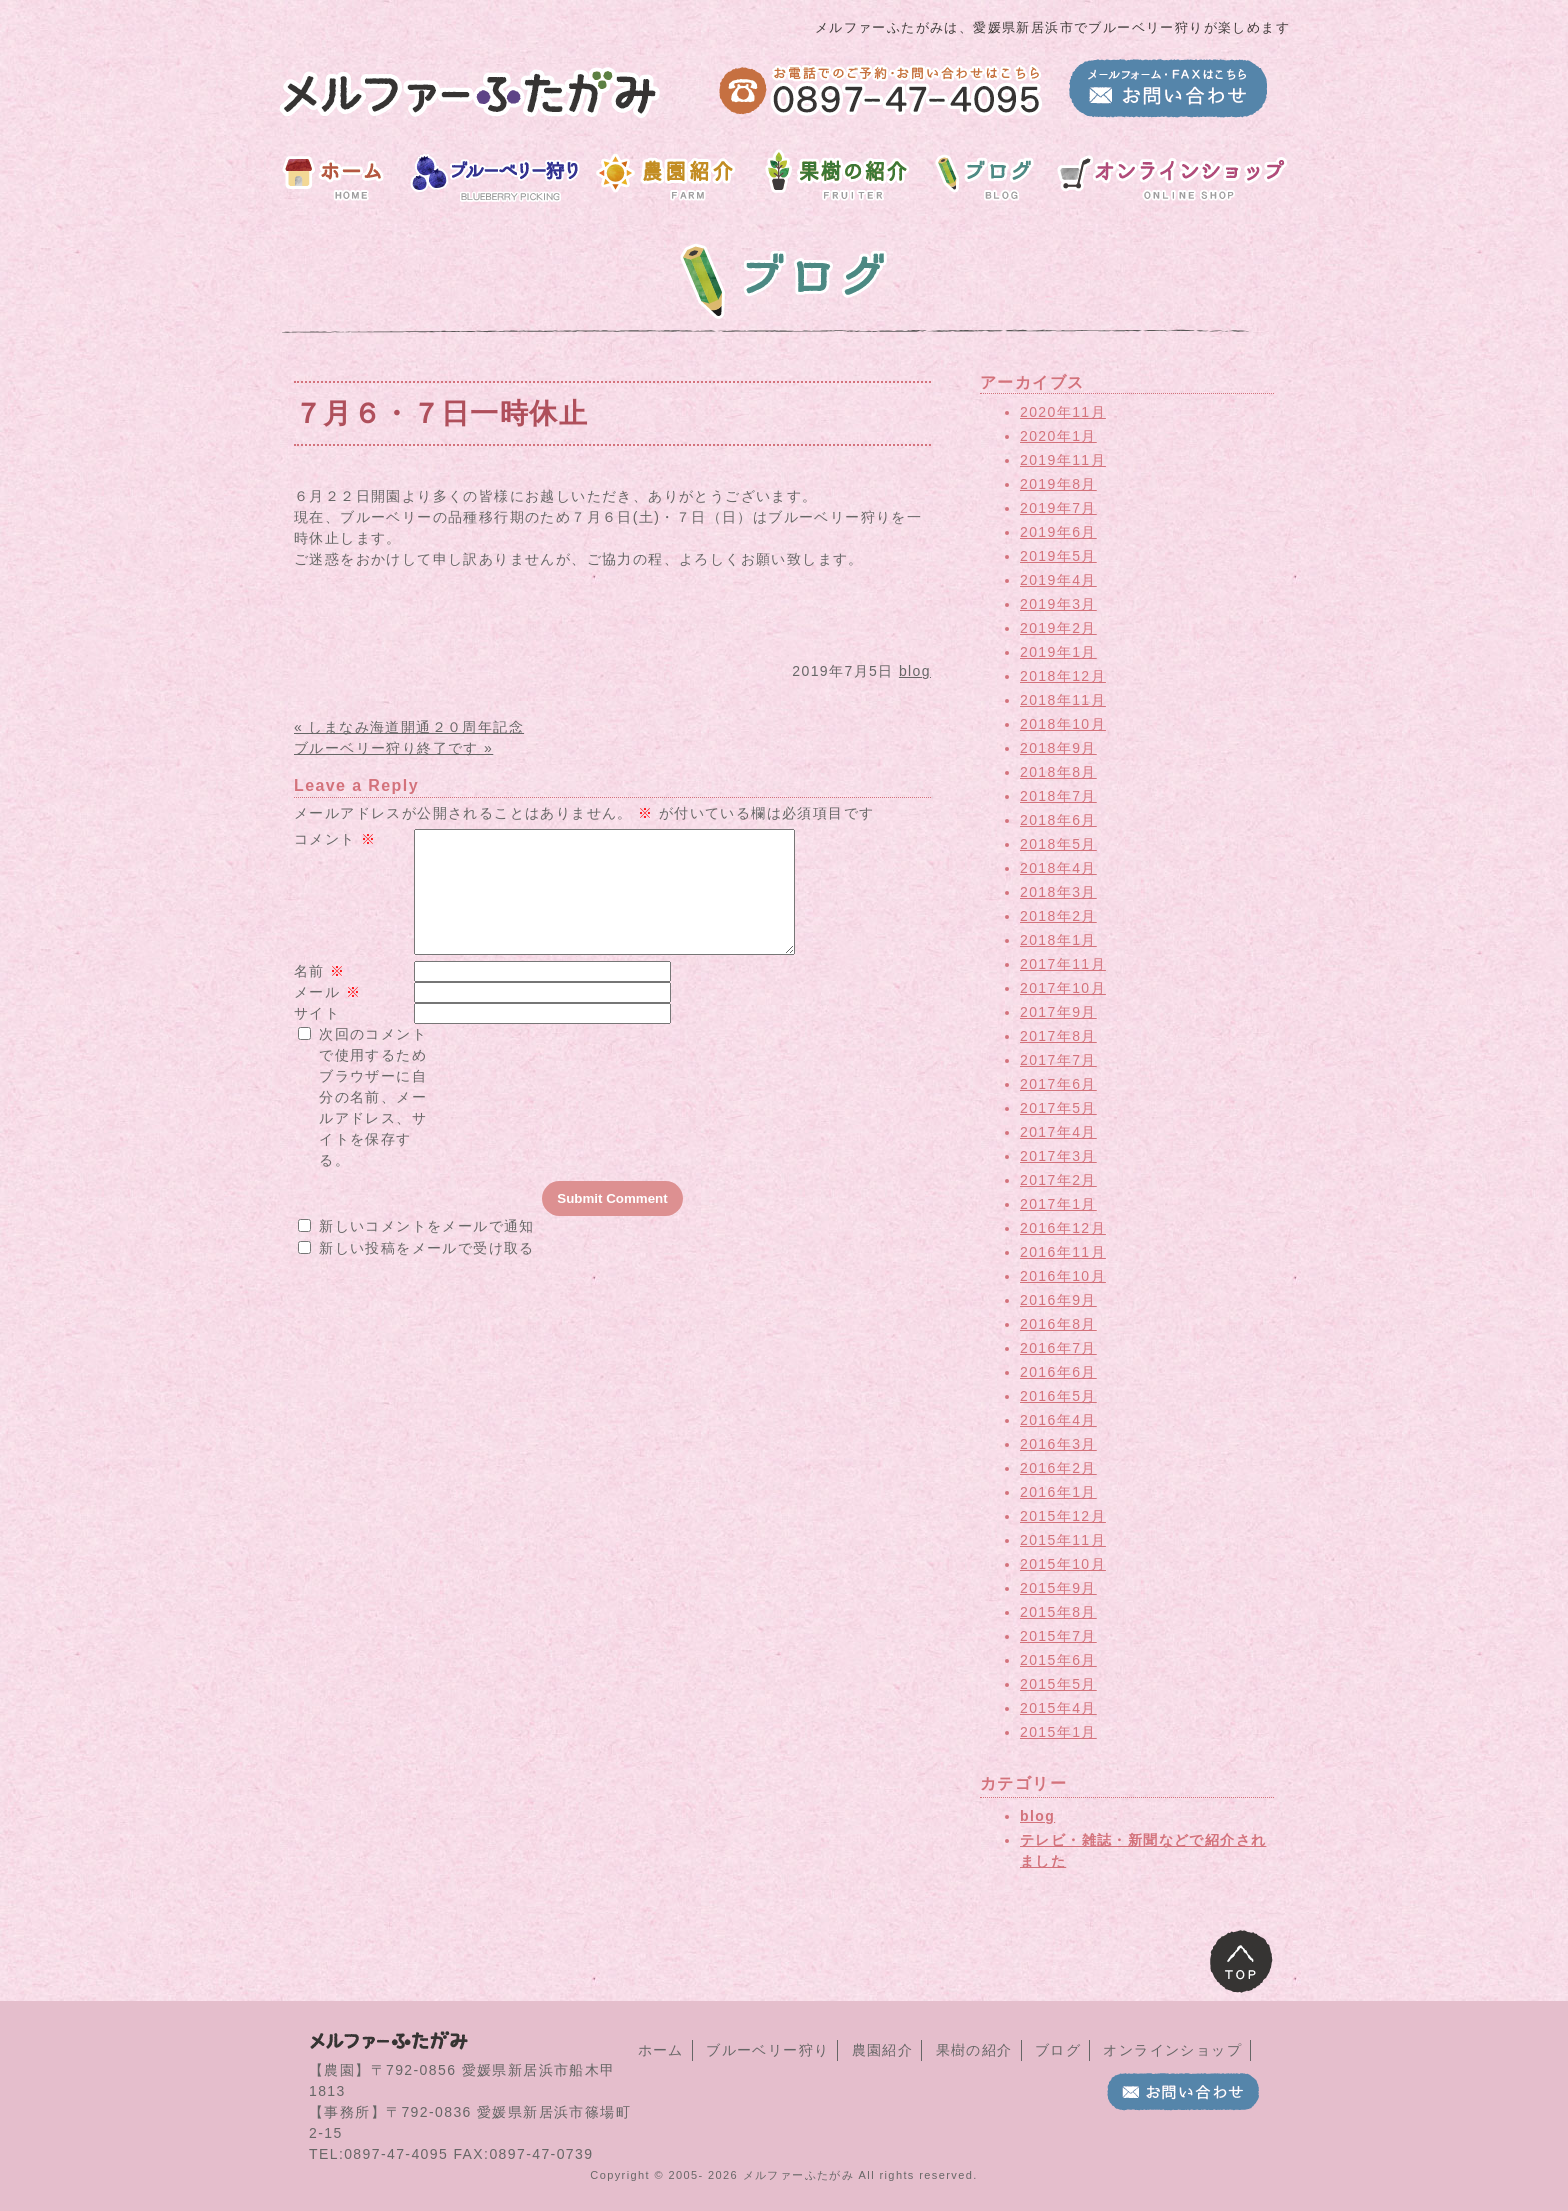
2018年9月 (1058, 748)
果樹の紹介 (974, 2050)
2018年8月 (1058, 772)
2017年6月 (1058, 1084)
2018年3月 (1058, 892)
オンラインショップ (1172, 2050)
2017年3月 (1058, 1156)
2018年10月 (1063, 724)
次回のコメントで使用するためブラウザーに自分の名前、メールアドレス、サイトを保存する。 (373, 1121)
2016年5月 (1058, 1396)
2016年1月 (1058, 1492)
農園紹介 (883, 2050)
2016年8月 (1058, 1324)
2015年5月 (1058, 1684)
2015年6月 (1058, 1660)
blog (915, 671)
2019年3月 (1058, 604)
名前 (320, 995)
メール (327, 1016)
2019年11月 (1063, 460)
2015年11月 (1063, 1540)
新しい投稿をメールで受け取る (427, 1272)
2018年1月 (1058, 940)
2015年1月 (1058, 1732)
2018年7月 (1058, 796)
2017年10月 (1063, 988)
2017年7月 (1058, 1060)
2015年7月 (1058, 1636)
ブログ (1058, 2050)
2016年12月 (1063, 1228)
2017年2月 (1058, 1180)
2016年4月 (1058, 1420)
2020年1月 (1058, 436)
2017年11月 (1063, 964)
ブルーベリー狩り (767, 2050)
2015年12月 (1063, 1516)
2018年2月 (1058, 916)
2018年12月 (1063, 676)
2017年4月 (1058, 1132)
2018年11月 (1063, 700)
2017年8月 (1058, 1036)
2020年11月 (1063, 412)
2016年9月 (1058, 1300)
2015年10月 (1063, 1564)
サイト (317, 1037)
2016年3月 (1058, 1444)
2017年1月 (1058, 1204)
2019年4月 (1058, 580)
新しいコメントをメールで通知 (427, 1250)
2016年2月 (1058, 1468)
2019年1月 (1058, 652)
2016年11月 (1063, 1252)
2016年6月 (1058, 1372)
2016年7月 (1058, 1348)
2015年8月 (1058, 1612)
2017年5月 (1058, 1108)
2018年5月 (1058, 844)
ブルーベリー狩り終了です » (393, 748)
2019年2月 (1058, 628)
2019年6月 (1058, 532)
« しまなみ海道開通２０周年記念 (409, 727)
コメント (335, 839)
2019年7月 (1058, 508)
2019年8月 (1058, 484)
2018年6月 (1058, 820)
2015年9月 (1058, 1588)
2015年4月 (1058, 1708)
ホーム (661, 2050)
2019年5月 (1058, 556)
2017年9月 (1058, 1012)
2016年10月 (1063, 1276)
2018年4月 (1058, 868)
